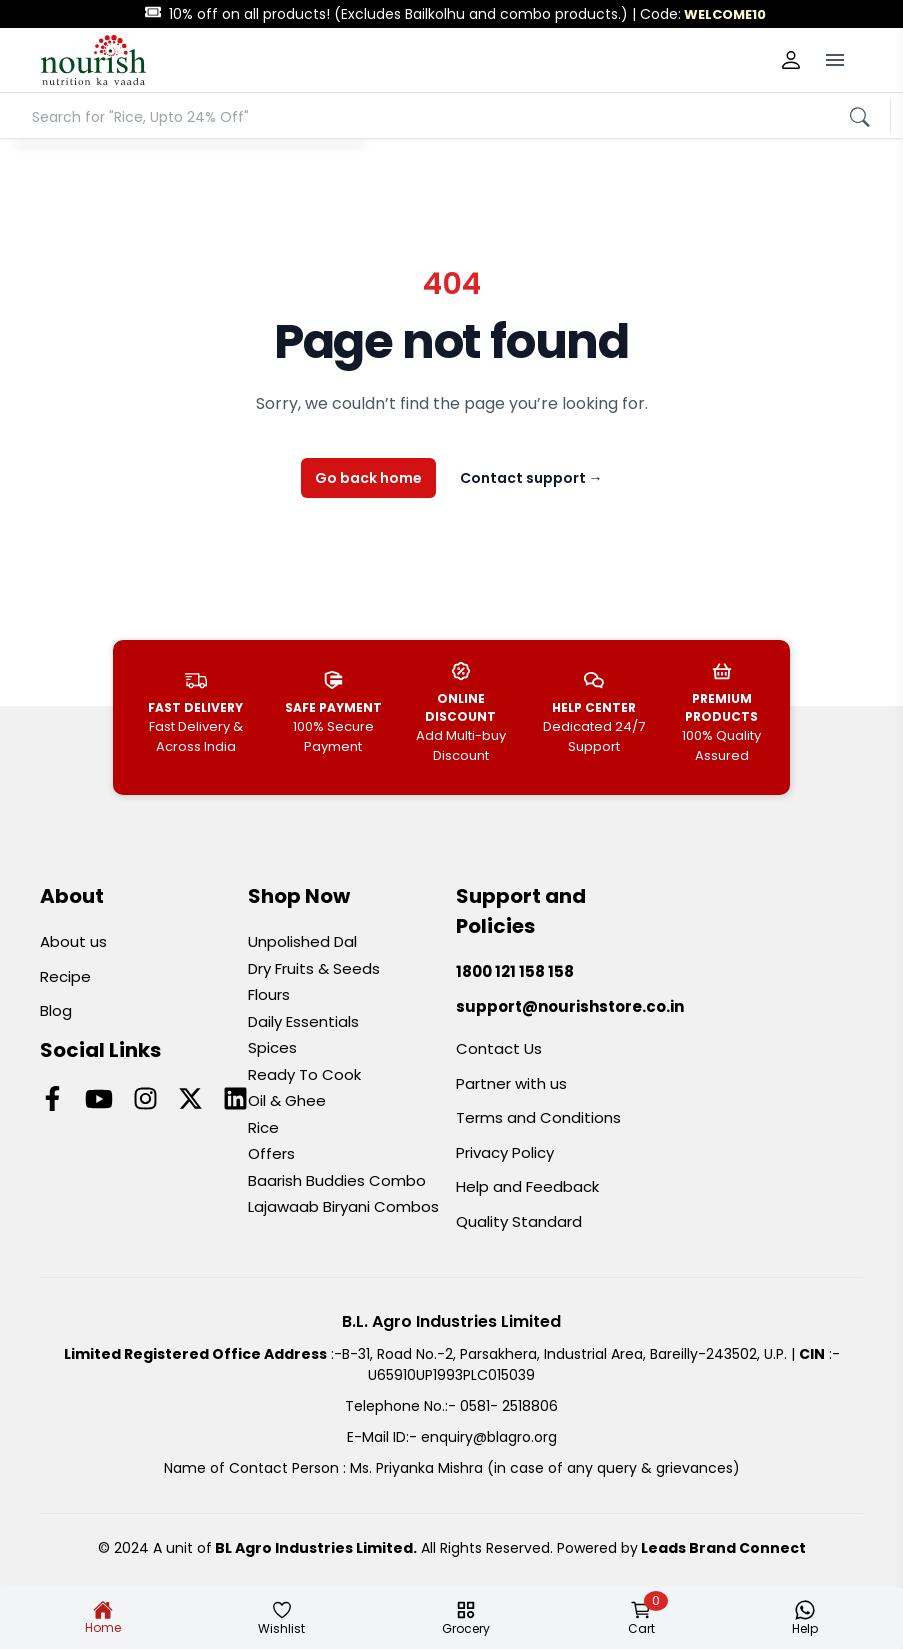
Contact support (531, 478)
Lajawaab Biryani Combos (343, 1206)
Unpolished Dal (302, 941)
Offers (271, 1153)
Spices (272, 1047)
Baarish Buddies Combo (337, 1180)
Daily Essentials (303, 1021)
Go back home (368, 478)
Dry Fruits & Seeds (314, 968)
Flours (269, 994)
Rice (263, 1127)
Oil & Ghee (287, 1100)
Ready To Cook (304, 1074)
